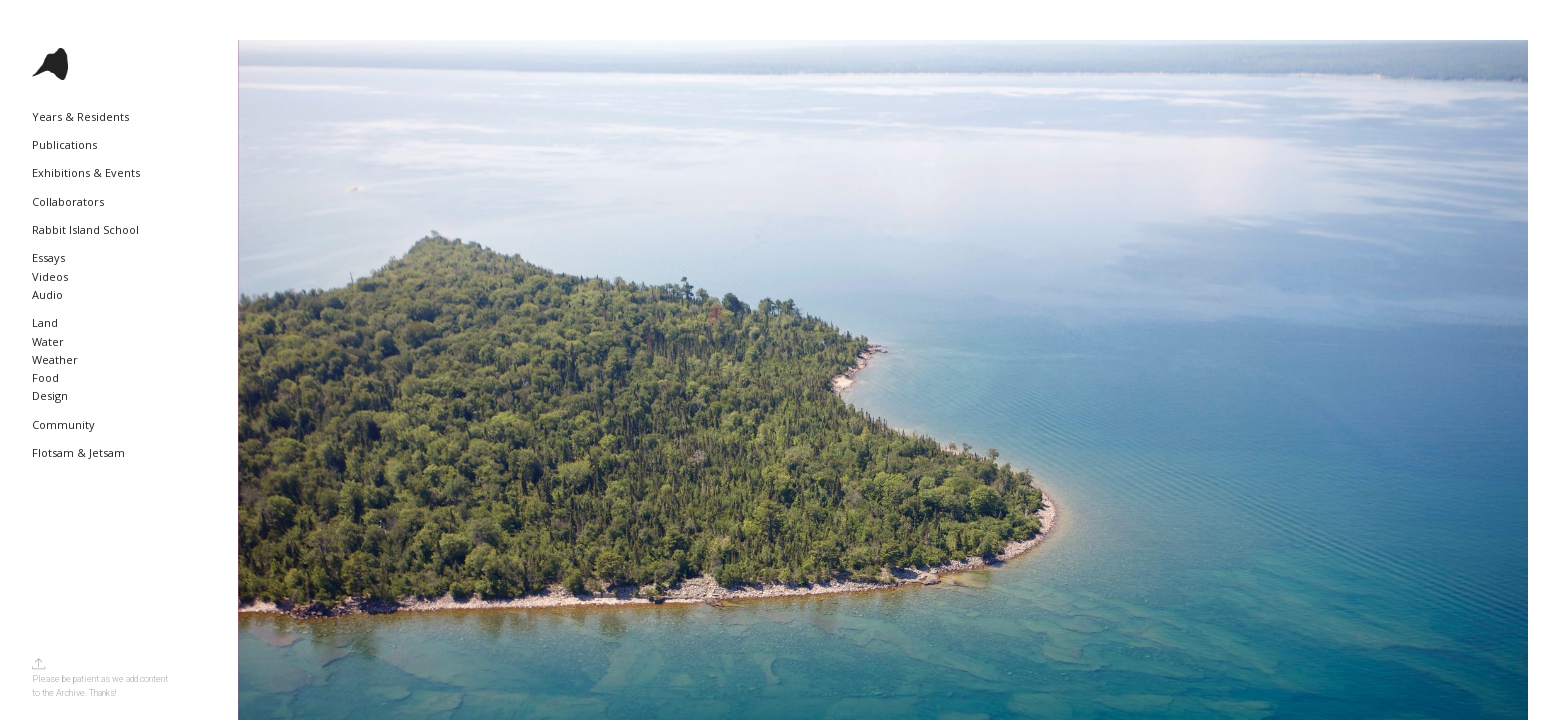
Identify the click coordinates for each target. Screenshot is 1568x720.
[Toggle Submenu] (175, 117)
